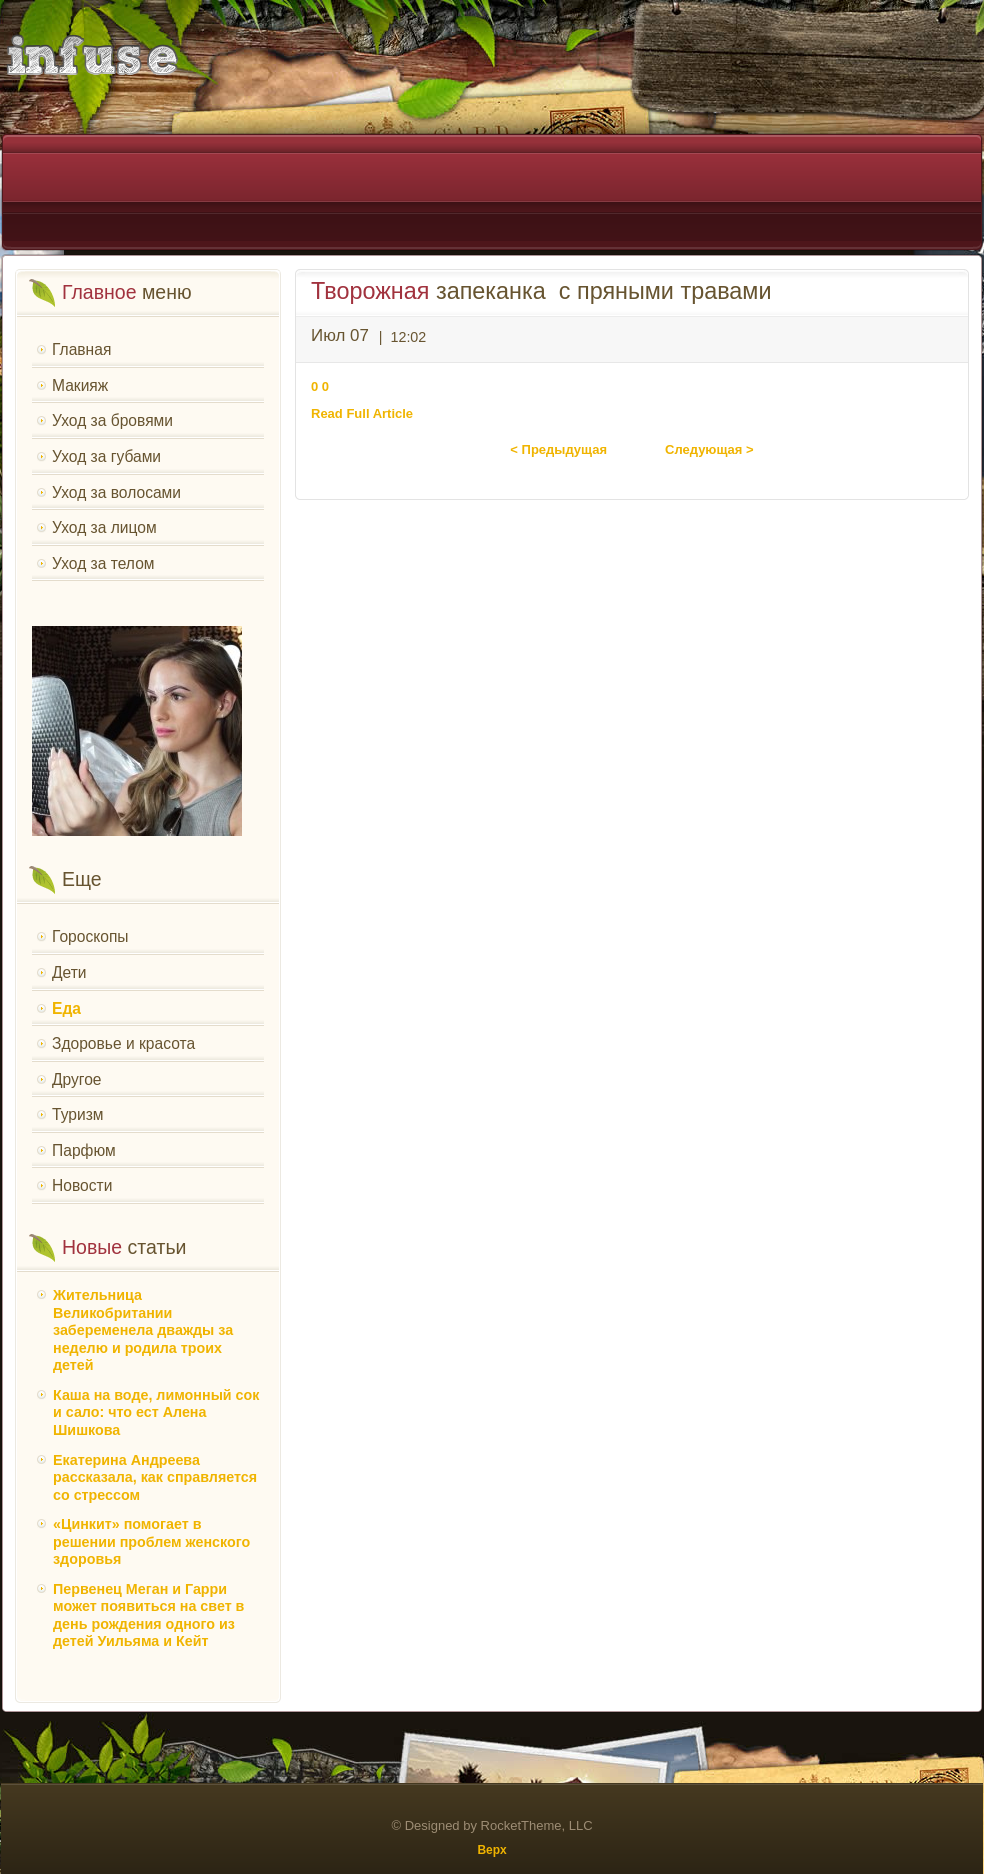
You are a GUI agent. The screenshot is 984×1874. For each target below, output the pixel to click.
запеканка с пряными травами (541, 291)
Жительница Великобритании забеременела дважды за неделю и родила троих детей (143, 1330)
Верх (491, 1850)
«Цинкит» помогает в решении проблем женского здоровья (151, 1541)
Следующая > (709, 449)
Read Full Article (362, 413)
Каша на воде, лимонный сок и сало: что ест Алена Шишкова (156, 1412)
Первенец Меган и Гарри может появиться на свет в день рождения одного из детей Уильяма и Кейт (148, 1615)
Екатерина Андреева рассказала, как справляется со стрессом (155, 1477)
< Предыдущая (558, 449)
